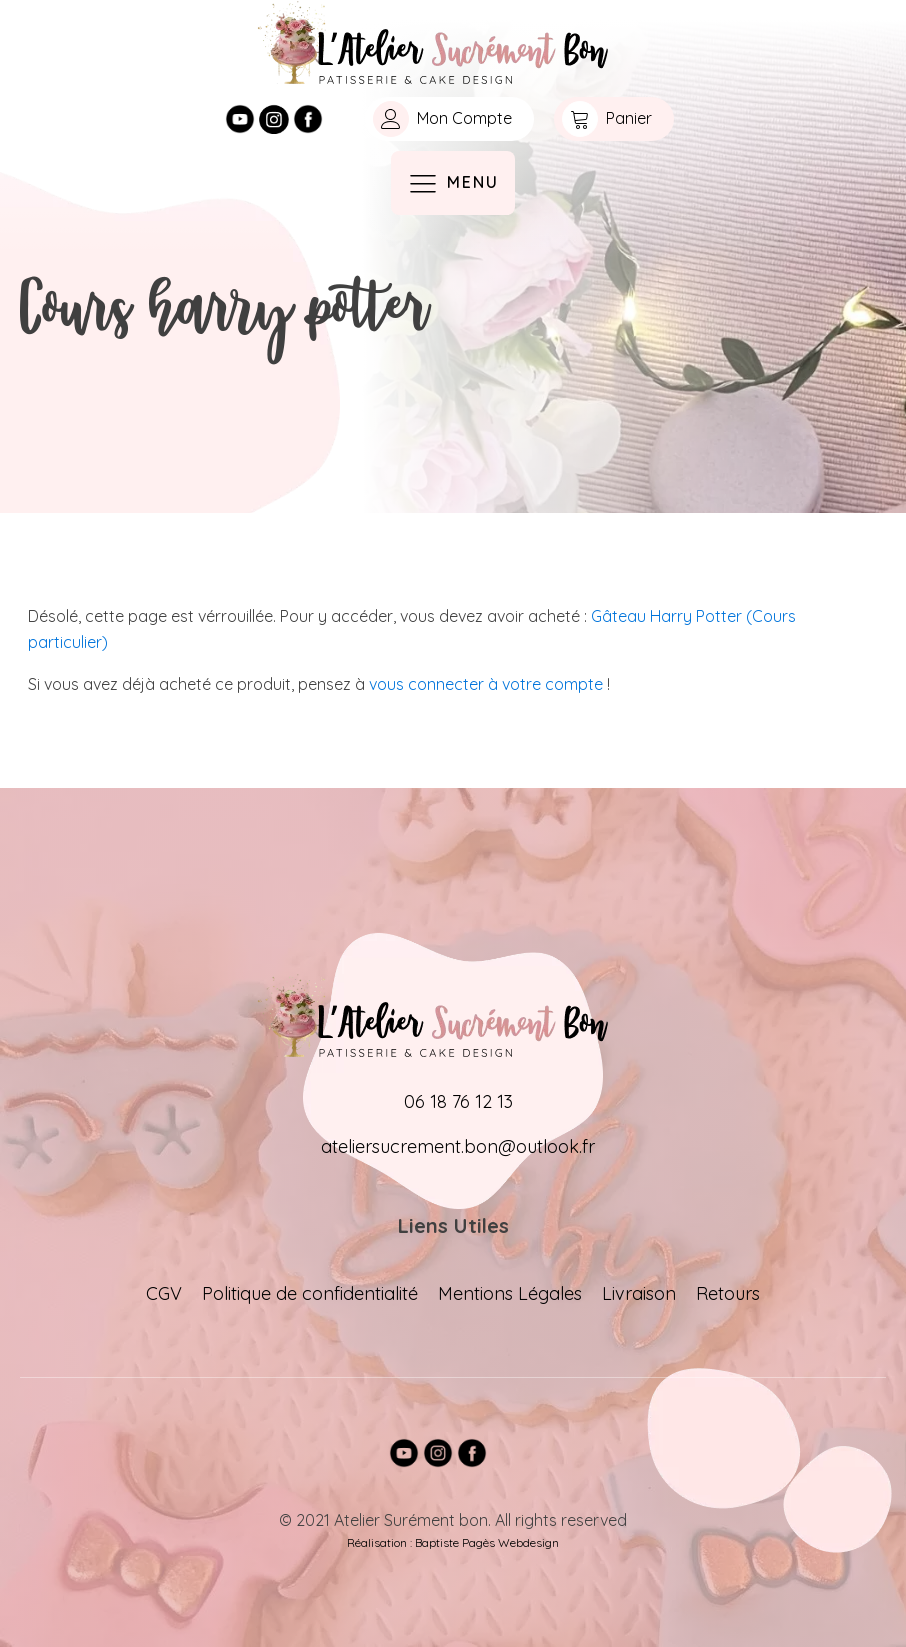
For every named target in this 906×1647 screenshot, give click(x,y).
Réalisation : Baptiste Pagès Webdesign (453, 1542)
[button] (449, 119)
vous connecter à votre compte (486, 684)
